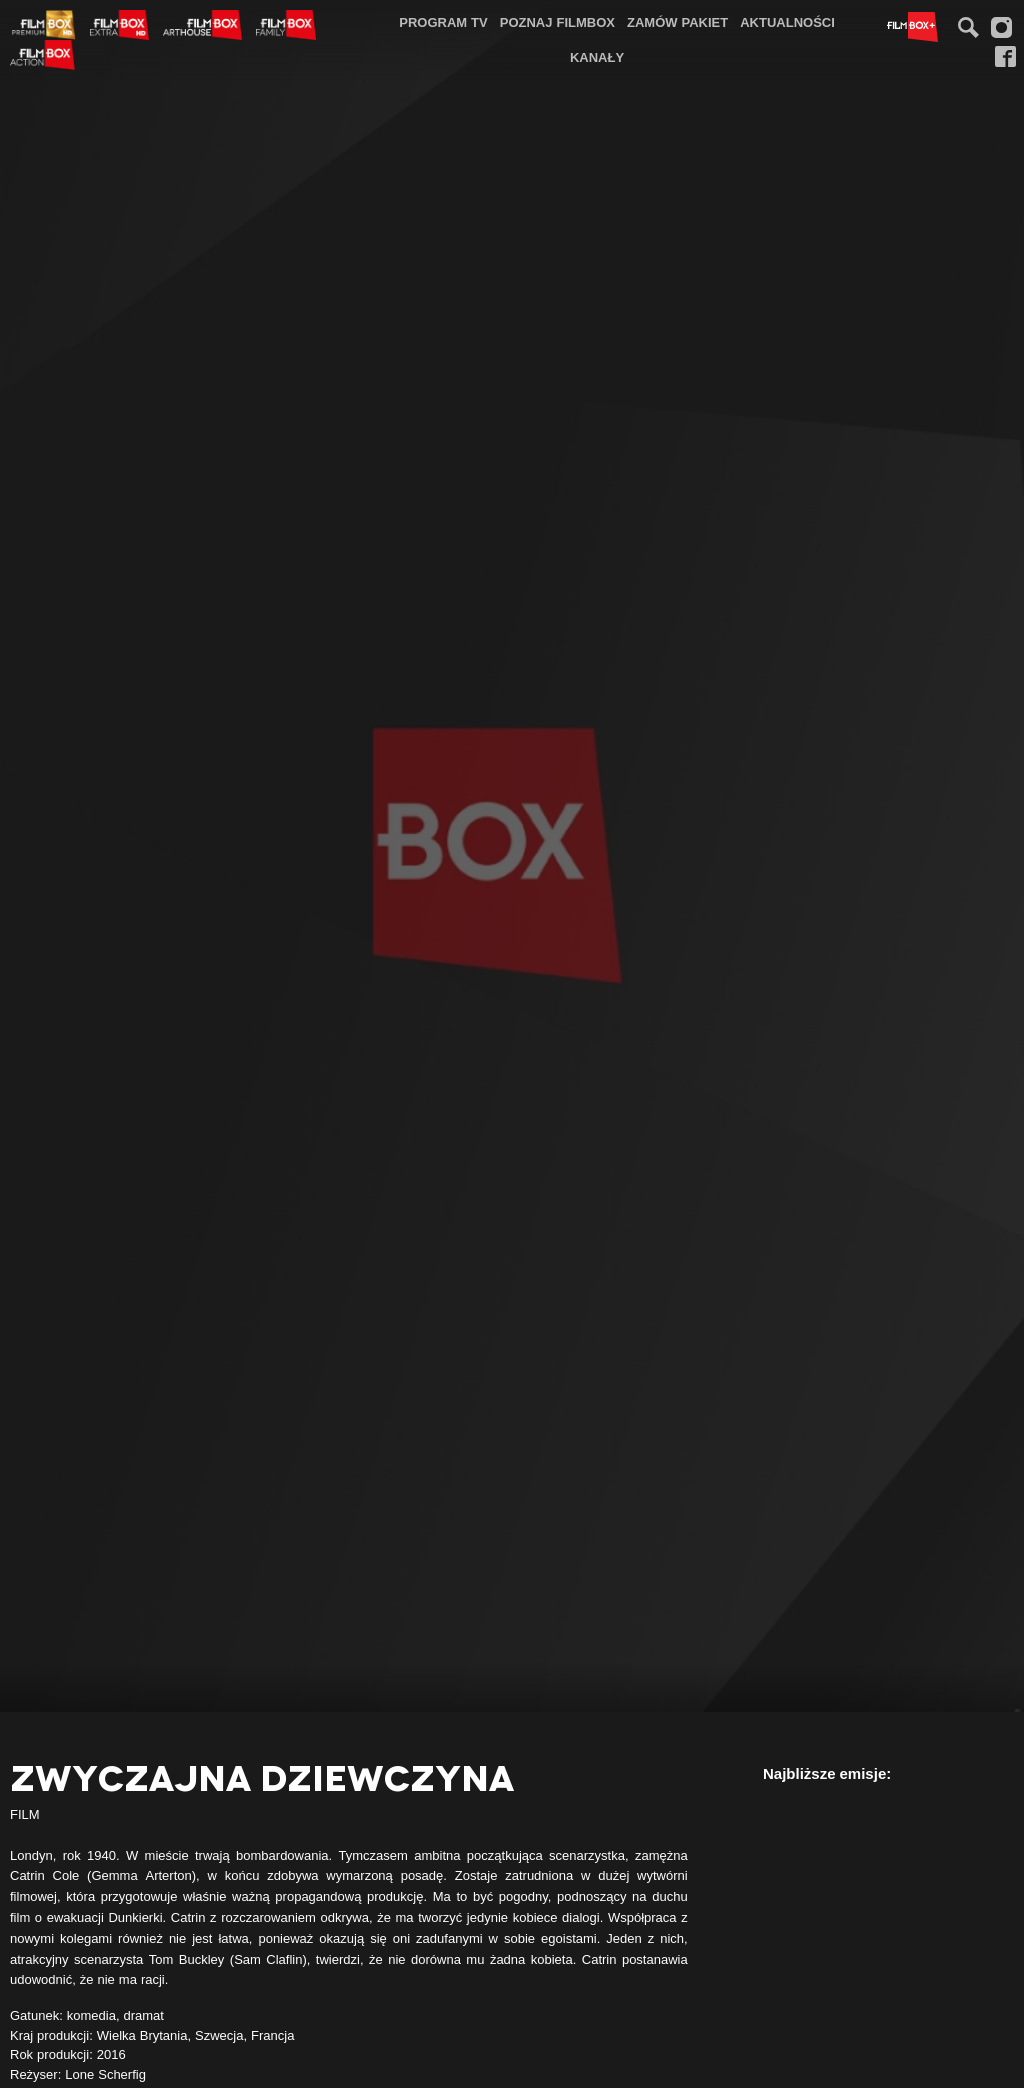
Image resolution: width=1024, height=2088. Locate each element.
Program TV (443, 22)
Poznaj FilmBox (557, 22)
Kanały (597, 57)
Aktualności (787, 22)
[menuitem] (443, 22)
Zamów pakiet (677, 22)
